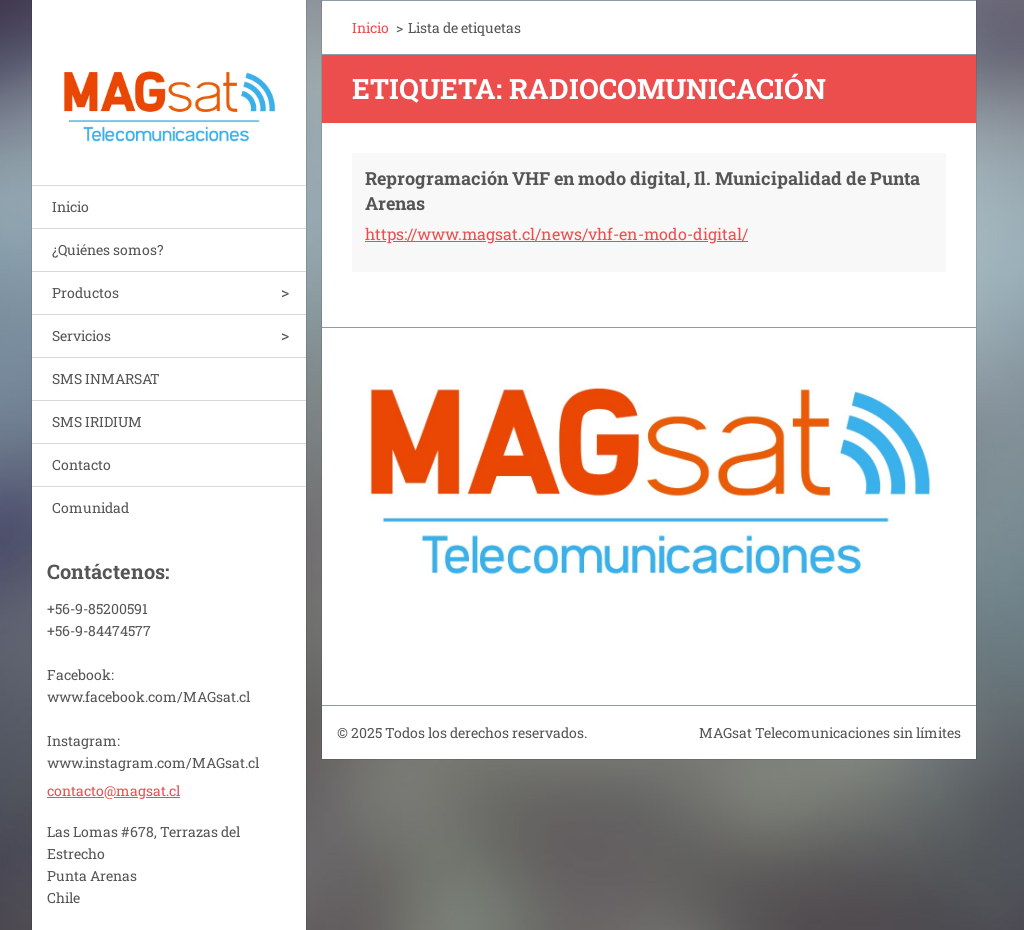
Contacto (81, 464)
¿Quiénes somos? (108, 249)
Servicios (81, 335)
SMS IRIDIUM (97, 421)
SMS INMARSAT (106, 378)
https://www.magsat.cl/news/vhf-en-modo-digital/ (556, 233)
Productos (85, 292)
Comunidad (90, 507)
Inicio (70, 206)
